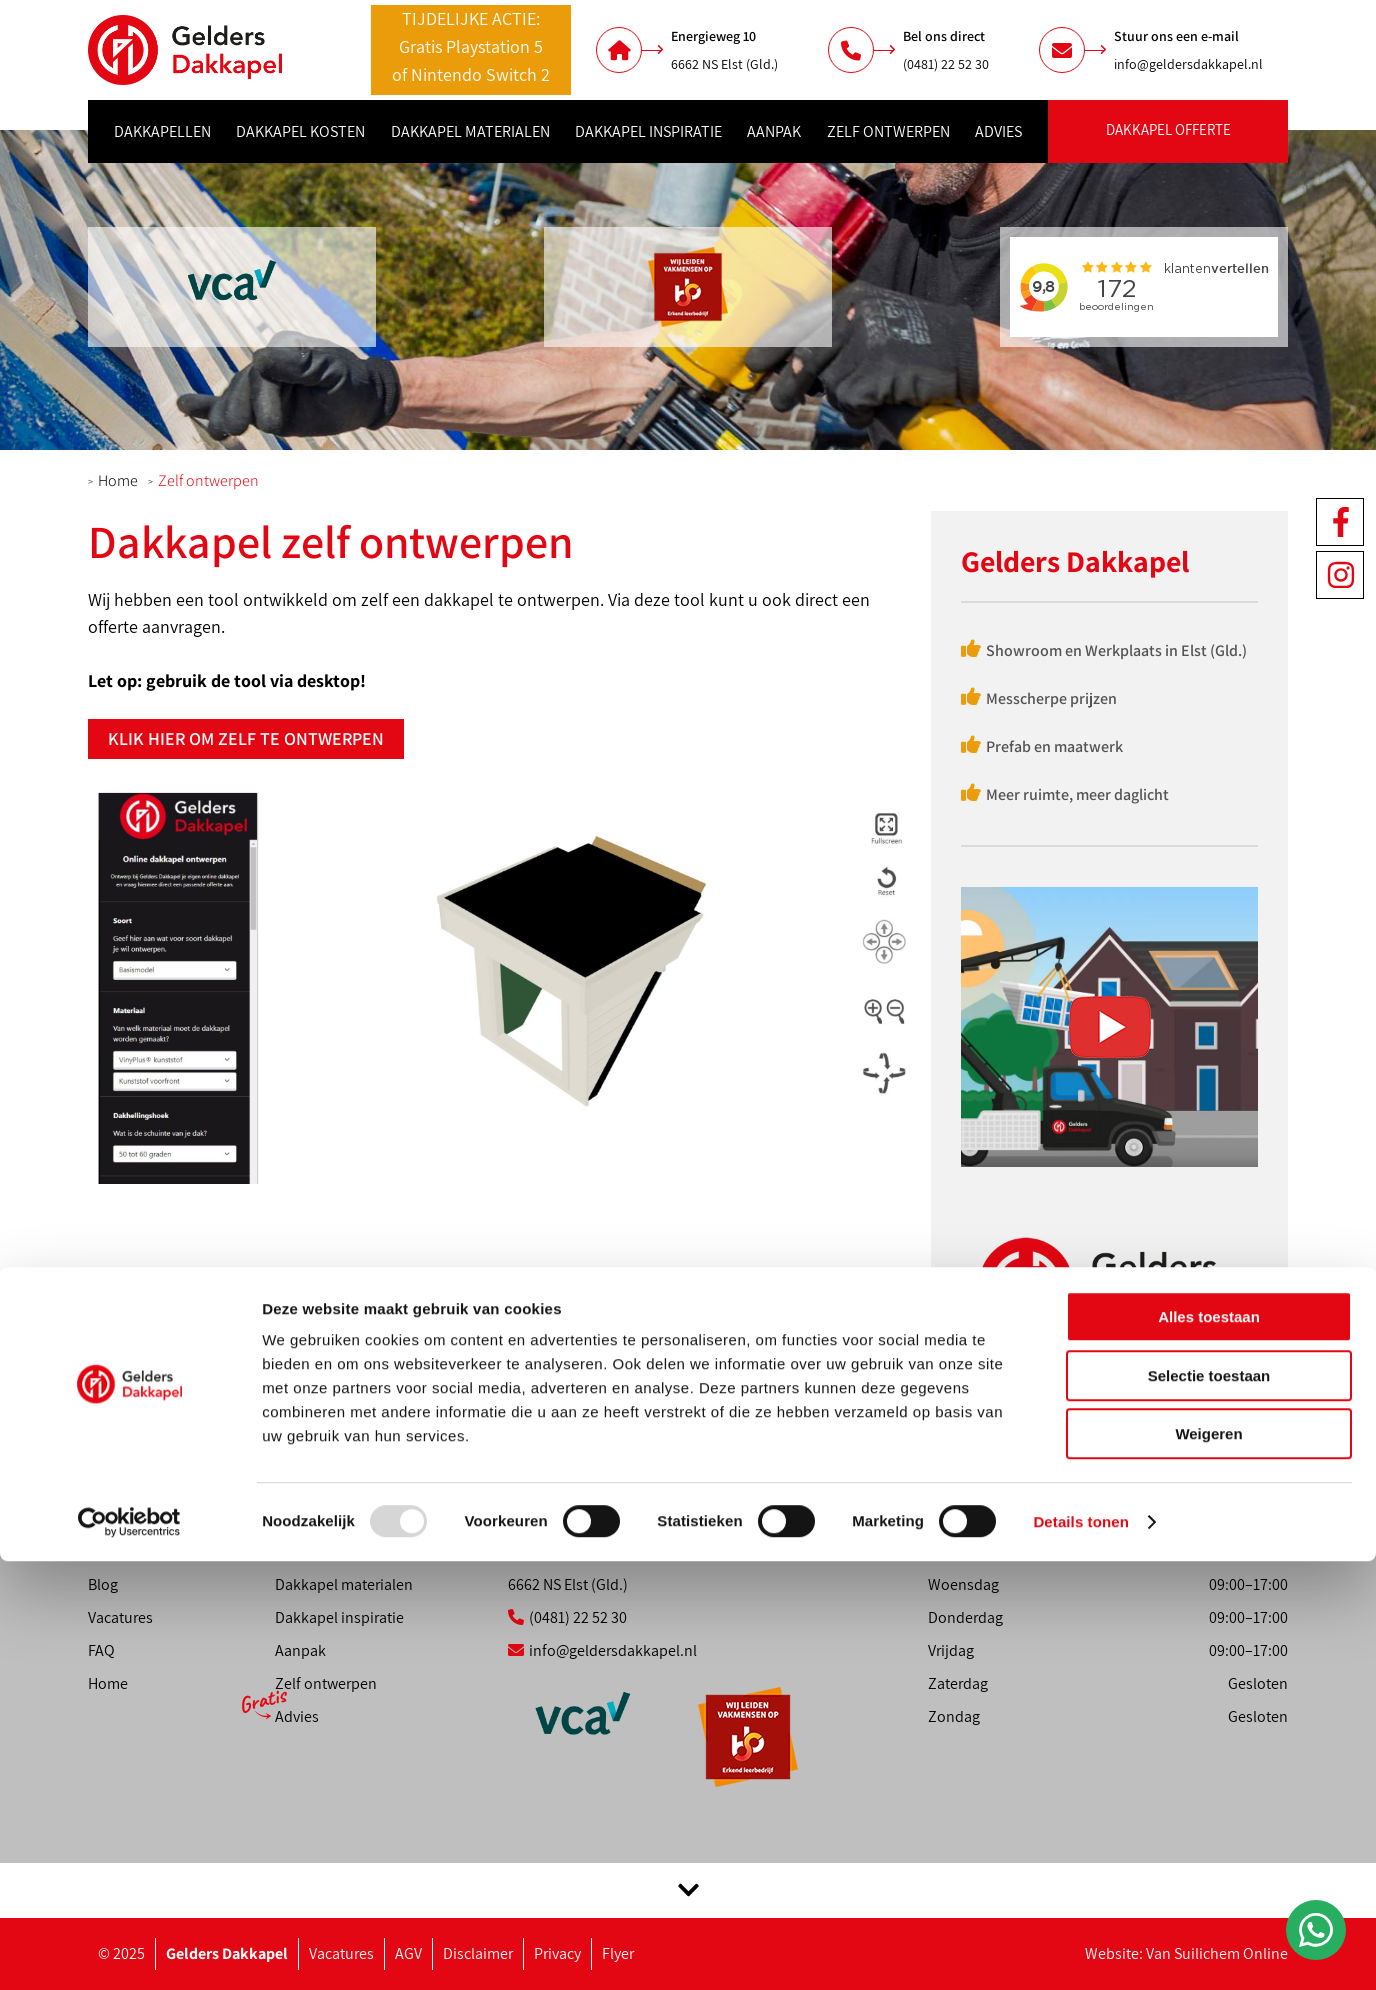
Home (118, 480)
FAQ (101, 1650)
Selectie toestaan (1209, 1804)
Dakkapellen (162, 131)
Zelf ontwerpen (888, 131)
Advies (998, 131)
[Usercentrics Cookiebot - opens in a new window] (129, 1951)
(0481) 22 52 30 (946, 64)
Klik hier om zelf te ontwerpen (246, 738)
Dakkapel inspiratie (648, 131)
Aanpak (774, 131)
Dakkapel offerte (1168, 129)
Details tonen (1080, 1950)
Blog (103, 1584)
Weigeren (1208, 1862)
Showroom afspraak (155, 1518)
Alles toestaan (1209, 1745)
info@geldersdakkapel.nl (1188, 64)
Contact (114, 1551)
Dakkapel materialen (470, 131)
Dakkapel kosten (300, 131)
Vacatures (120, 1617)
